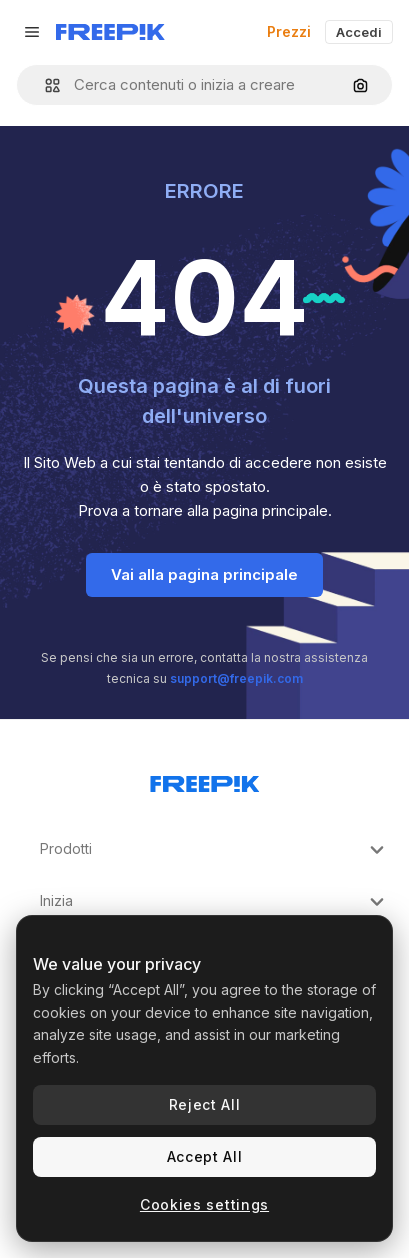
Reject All (205, 1104)
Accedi (359, 32)
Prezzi (289, 31)
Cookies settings (204, 1204)
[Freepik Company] (205, 780)
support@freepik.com (236, 678)
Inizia (214, 902)
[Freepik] (110, 32)
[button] (44, 85)
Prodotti (214, 850)
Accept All (205, 1156)
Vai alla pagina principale (204, 574)
